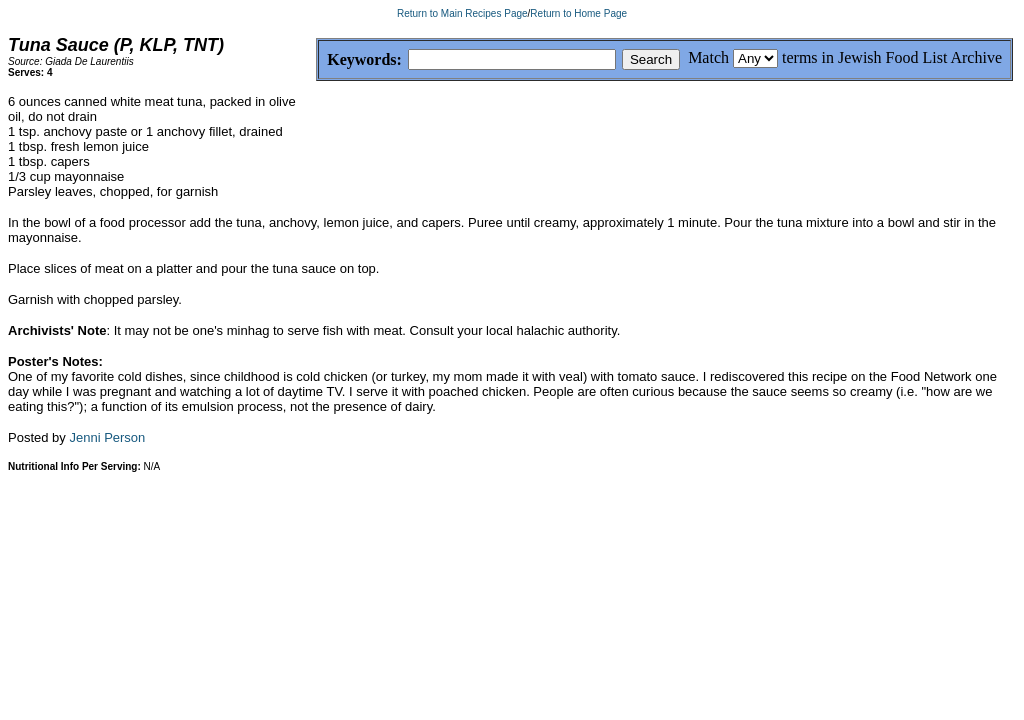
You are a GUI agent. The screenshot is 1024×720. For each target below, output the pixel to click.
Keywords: (316, 60)
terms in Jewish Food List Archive (892, 57)
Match (708, 57)
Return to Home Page (578, 13)
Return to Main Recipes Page (462, 13)
